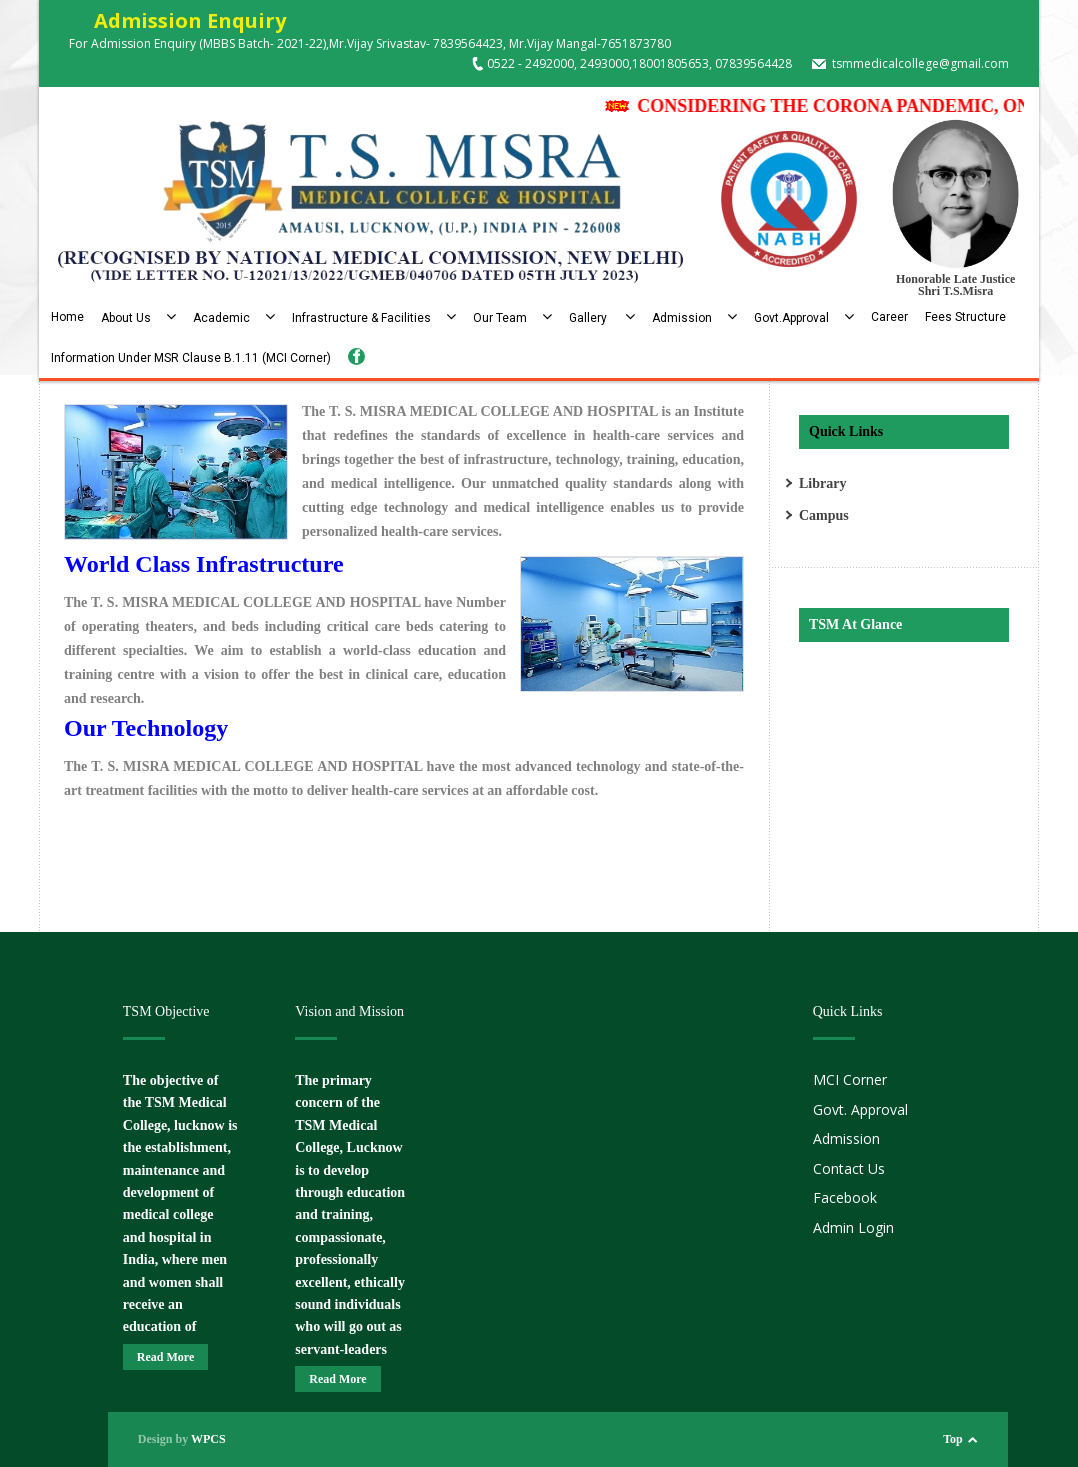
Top (953, 1439)
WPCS (208, 1439)
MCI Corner (850, 1079)
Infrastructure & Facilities (374, 318)
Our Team (512, 318)
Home (67, 317)
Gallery (602, 318)
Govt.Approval (804, 318)
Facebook (845, 1197)
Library (822, 483)
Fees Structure (965, 317)
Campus (824, 515)
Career (889, 317)
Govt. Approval (860, 1109)
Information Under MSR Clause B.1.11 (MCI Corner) (191, 358)
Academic (234, 318)
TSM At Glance (855, 624)
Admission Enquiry (177, 20)
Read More (165, 1357)
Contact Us (849, 1168)
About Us (138, 318)
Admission (694, 318)
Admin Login (853, 1227)
